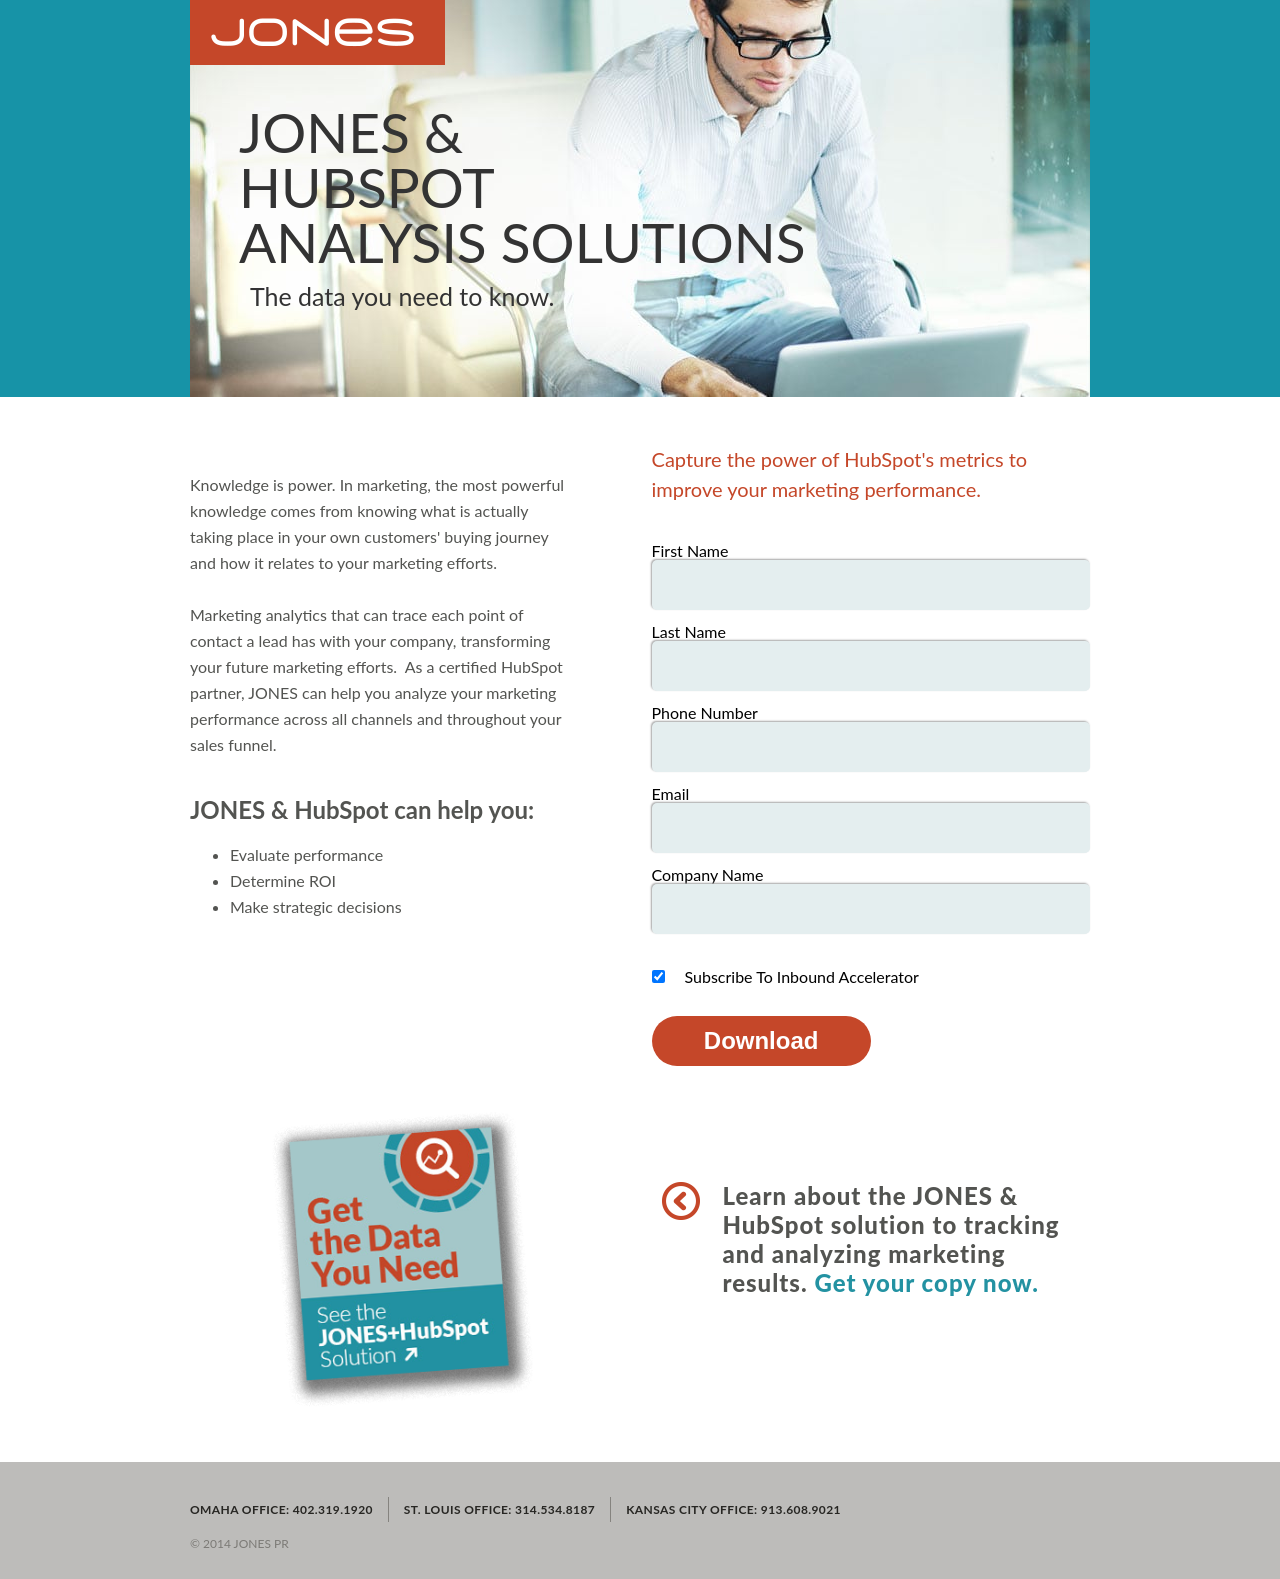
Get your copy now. (926, 1282)
